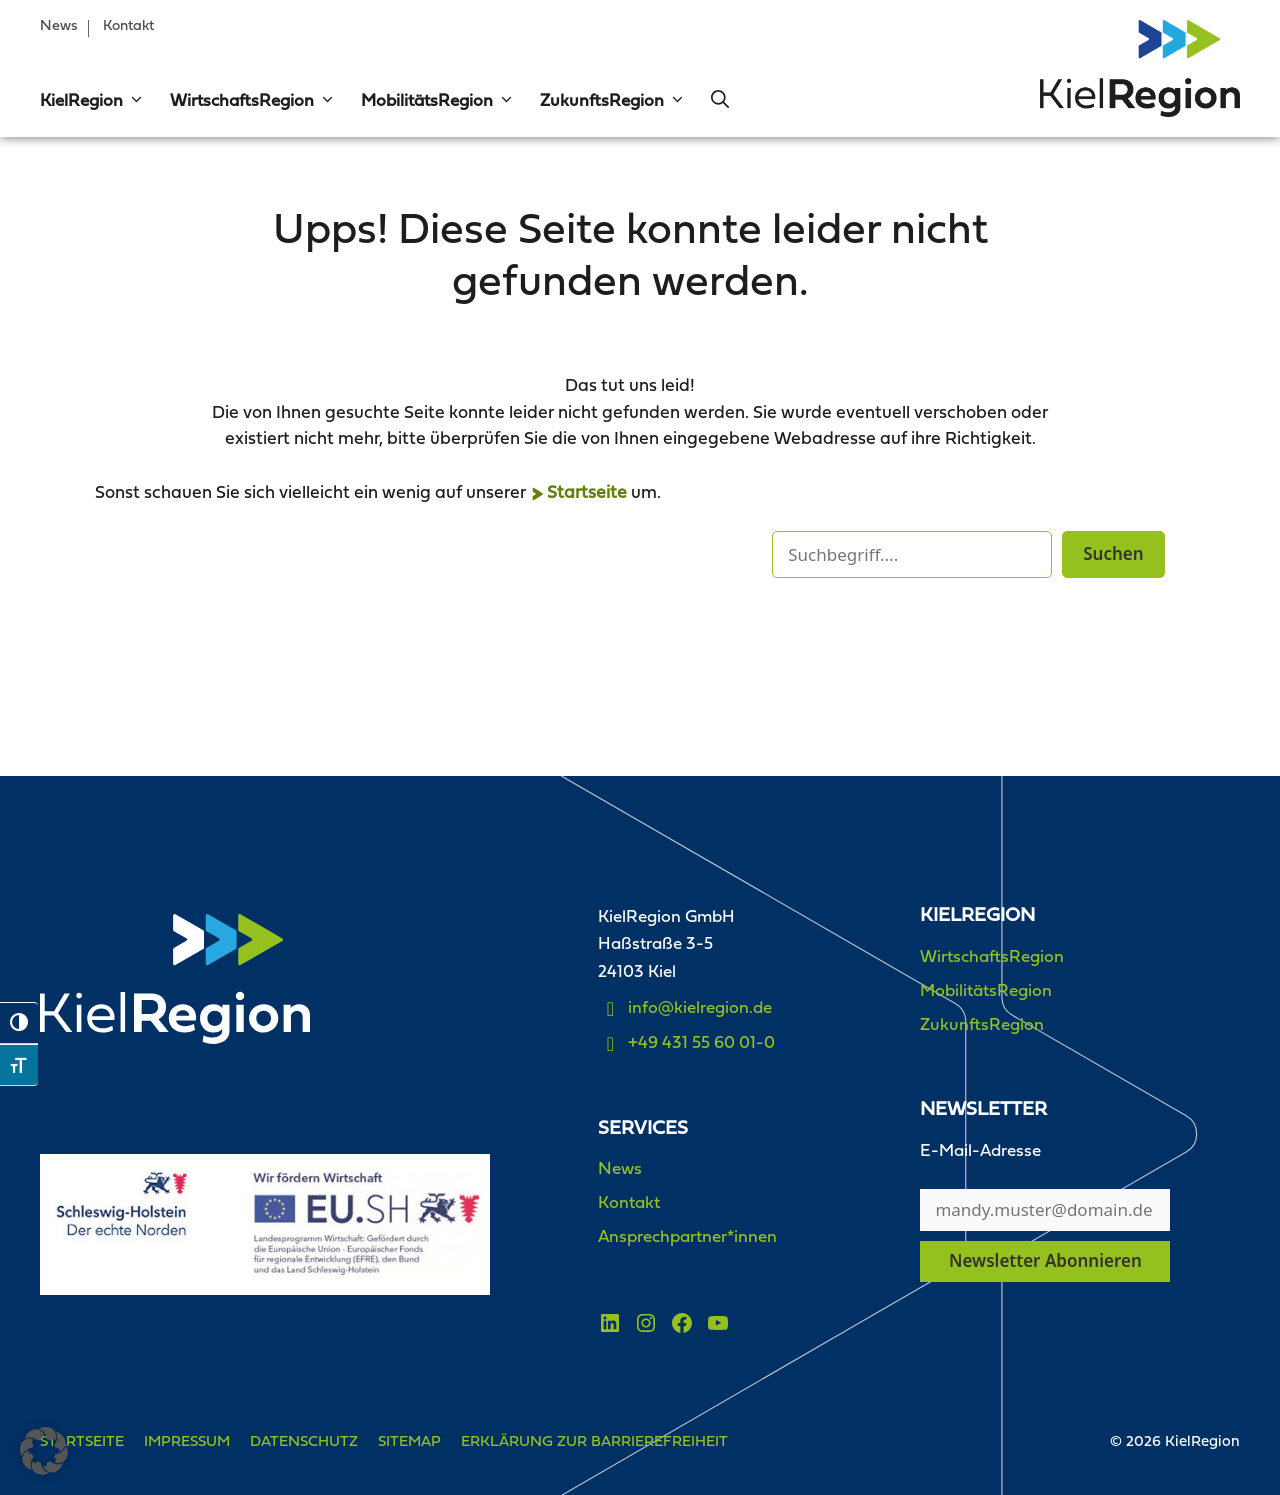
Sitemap (409, 1442)
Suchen (1113, 553)
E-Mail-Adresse (980, 1151)
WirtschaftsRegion (253, 102)
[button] (134, 102)
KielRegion (92, 102)
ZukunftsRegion (613, 102)
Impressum (187, 1442)
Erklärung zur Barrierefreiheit (594, 1442)
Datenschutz (304, 1442)
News (59, 26)
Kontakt (128, 26)
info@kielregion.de (700, 1008)
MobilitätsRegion (438, 102)
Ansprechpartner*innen (687, 1237)
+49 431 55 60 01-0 (701, 1043)
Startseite (587, 493)
